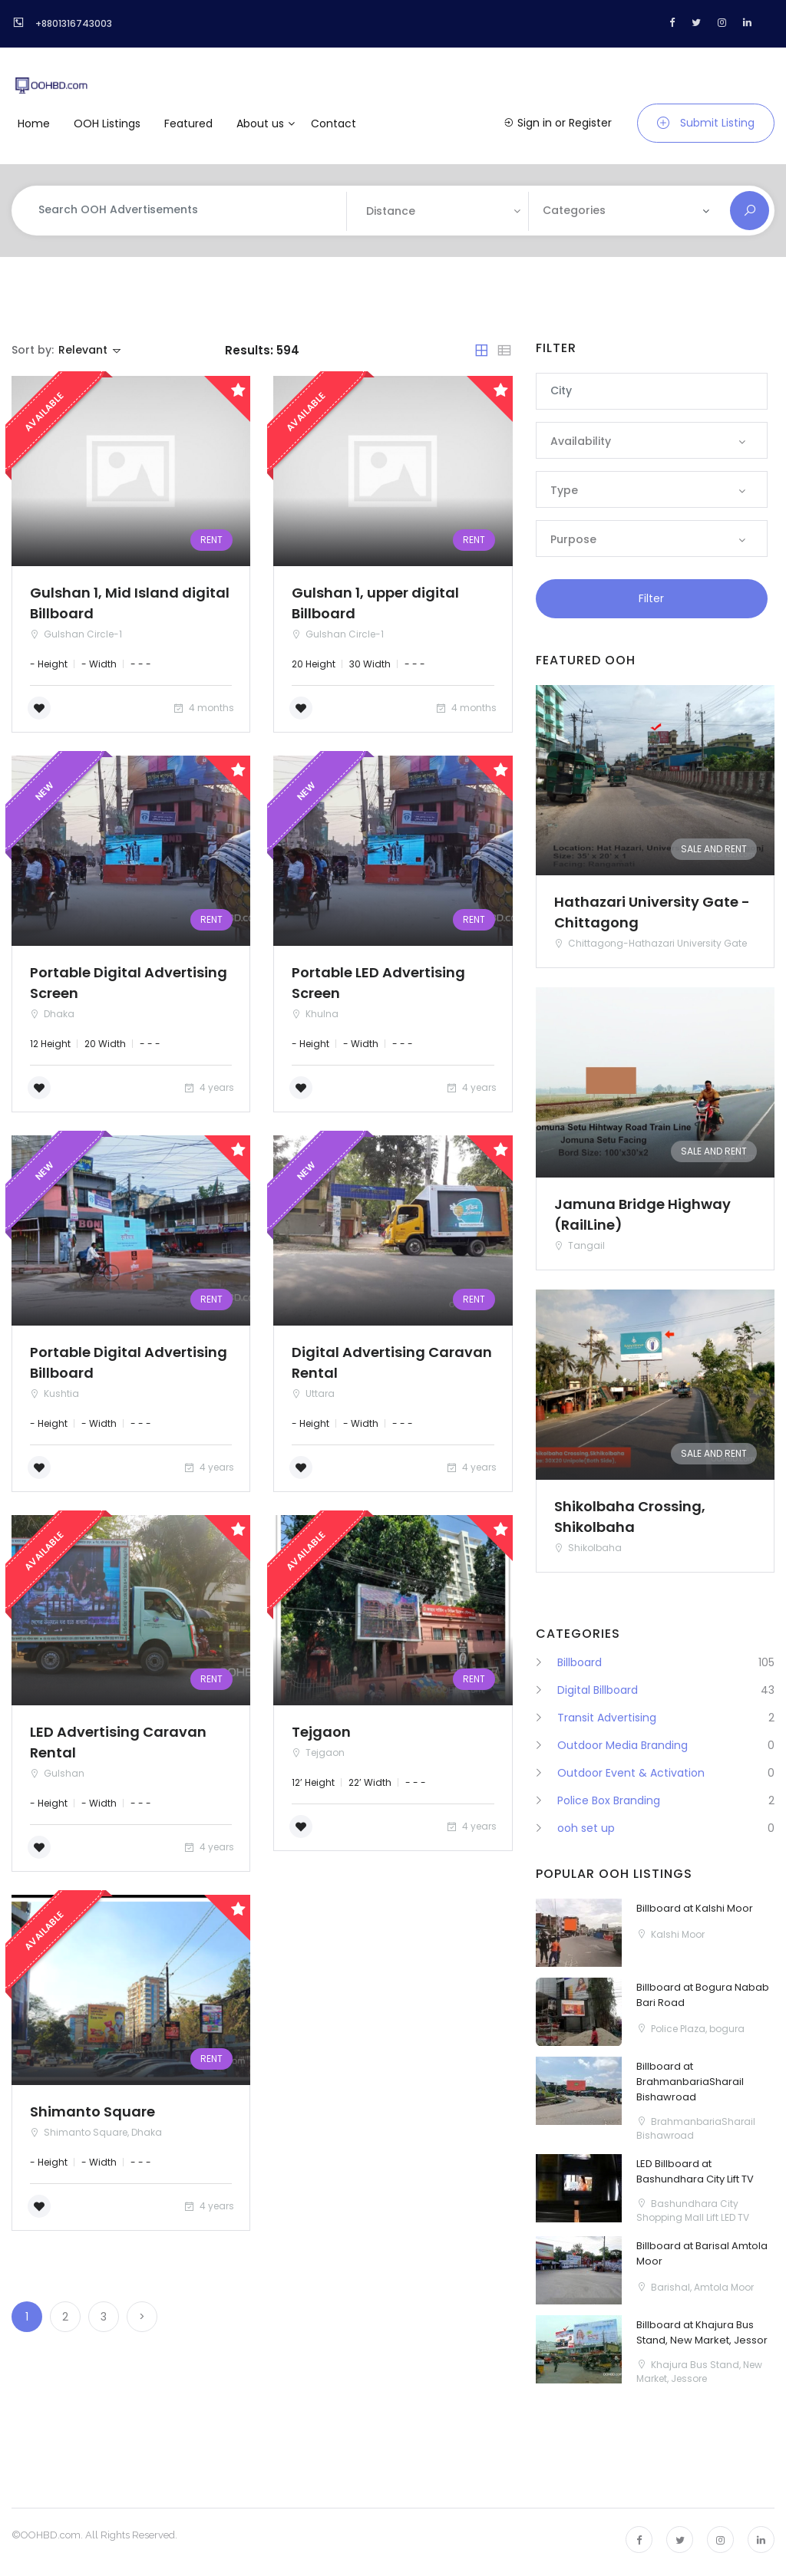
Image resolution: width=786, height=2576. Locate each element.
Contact (333, 123)
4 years (208, 1087)
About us (260, 123)
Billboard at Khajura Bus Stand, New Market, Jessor (702, 2332)
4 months (203, 707)
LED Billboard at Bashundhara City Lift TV (695, 2171)
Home (34, 123)
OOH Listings (107, 123)
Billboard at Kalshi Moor (694, 1908)
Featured (188, 123)
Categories (574, 210)
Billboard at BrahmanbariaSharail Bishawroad (690, 2081)
